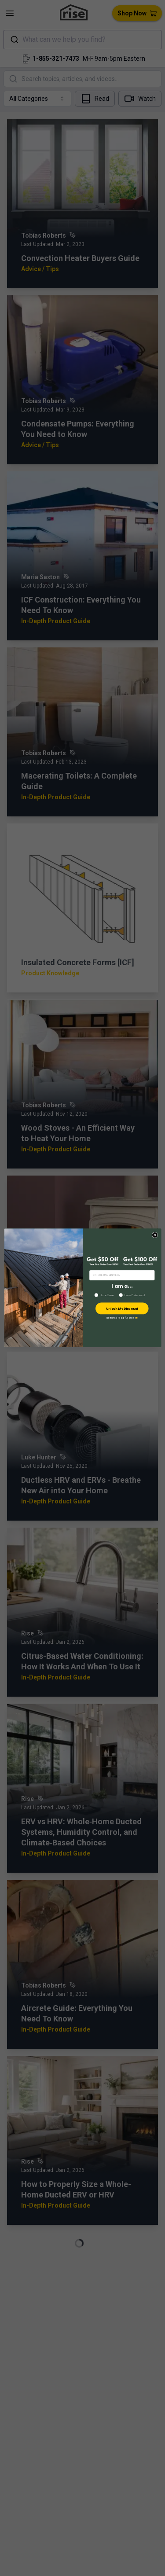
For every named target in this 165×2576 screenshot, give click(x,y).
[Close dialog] (155, 1235)
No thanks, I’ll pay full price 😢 (121, 1318)
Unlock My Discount (122, 1309)
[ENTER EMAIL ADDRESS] (121, 1275)
